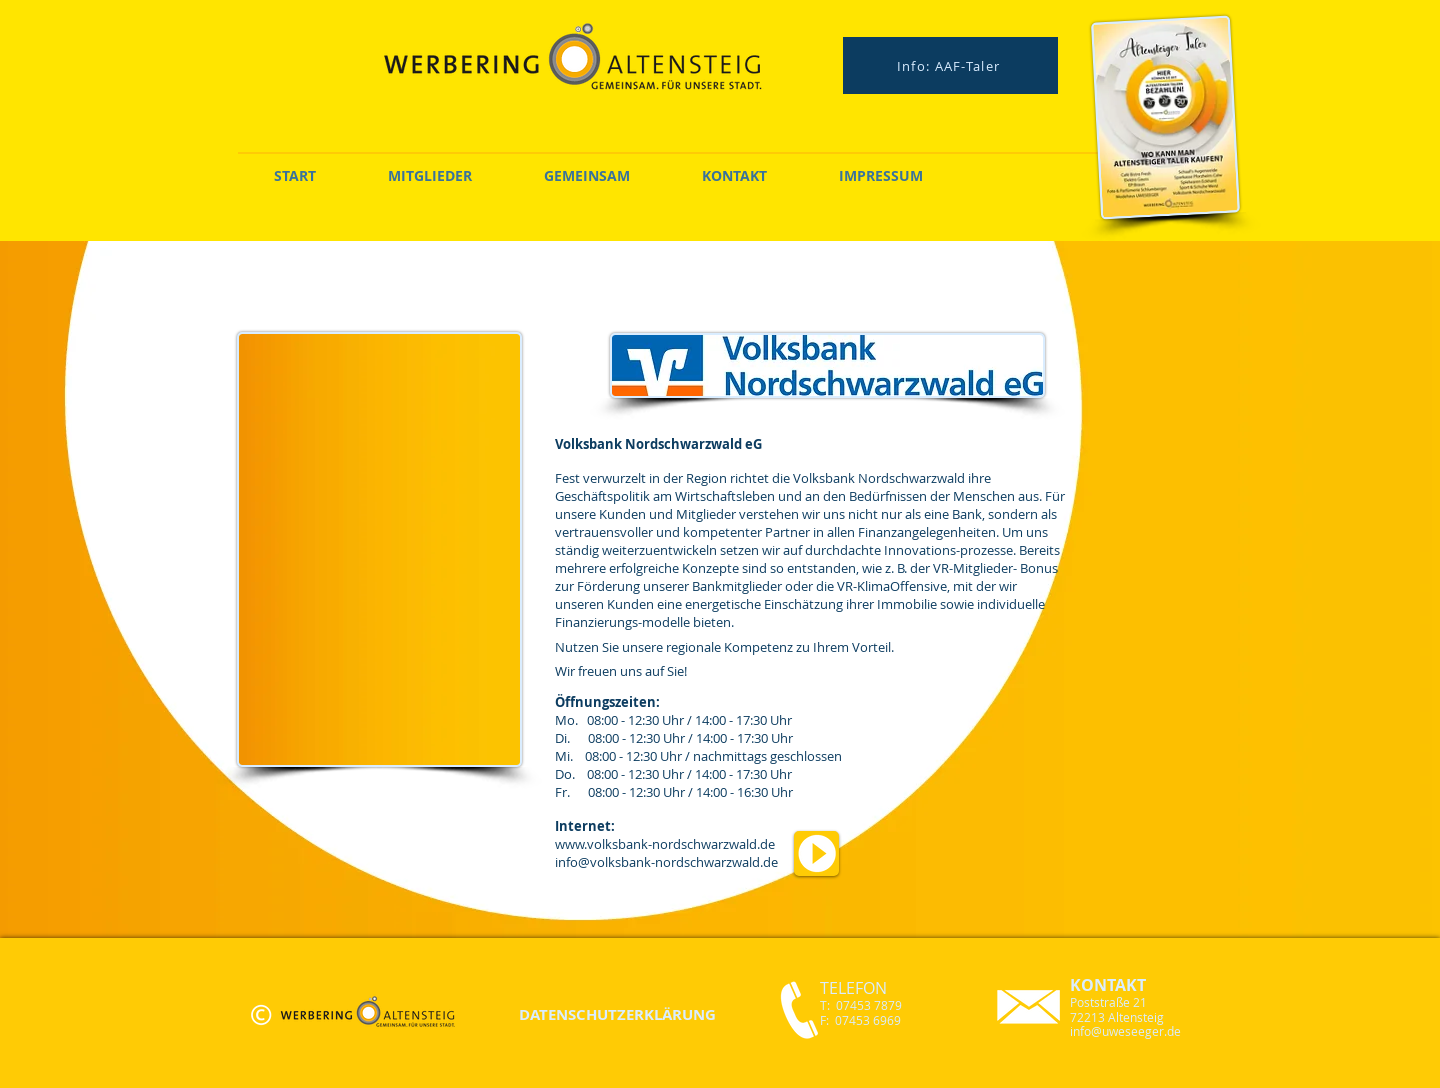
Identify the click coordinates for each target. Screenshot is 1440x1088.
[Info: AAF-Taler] (950, 65)
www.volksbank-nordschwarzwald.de (665, 844)
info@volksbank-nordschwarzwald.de (666, 862)
